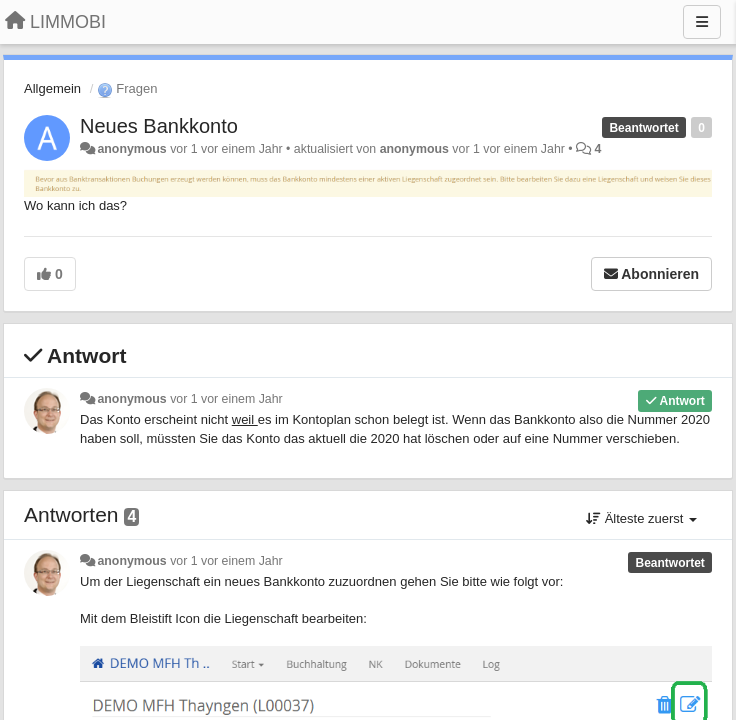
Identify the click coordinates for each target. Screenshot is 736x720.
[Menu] (702, 22)
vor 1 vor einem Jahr (226, 399)
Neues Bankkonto (159, 126)
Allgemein (52, 88)
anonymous (131, 149)
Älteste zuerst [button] (641, 518)
